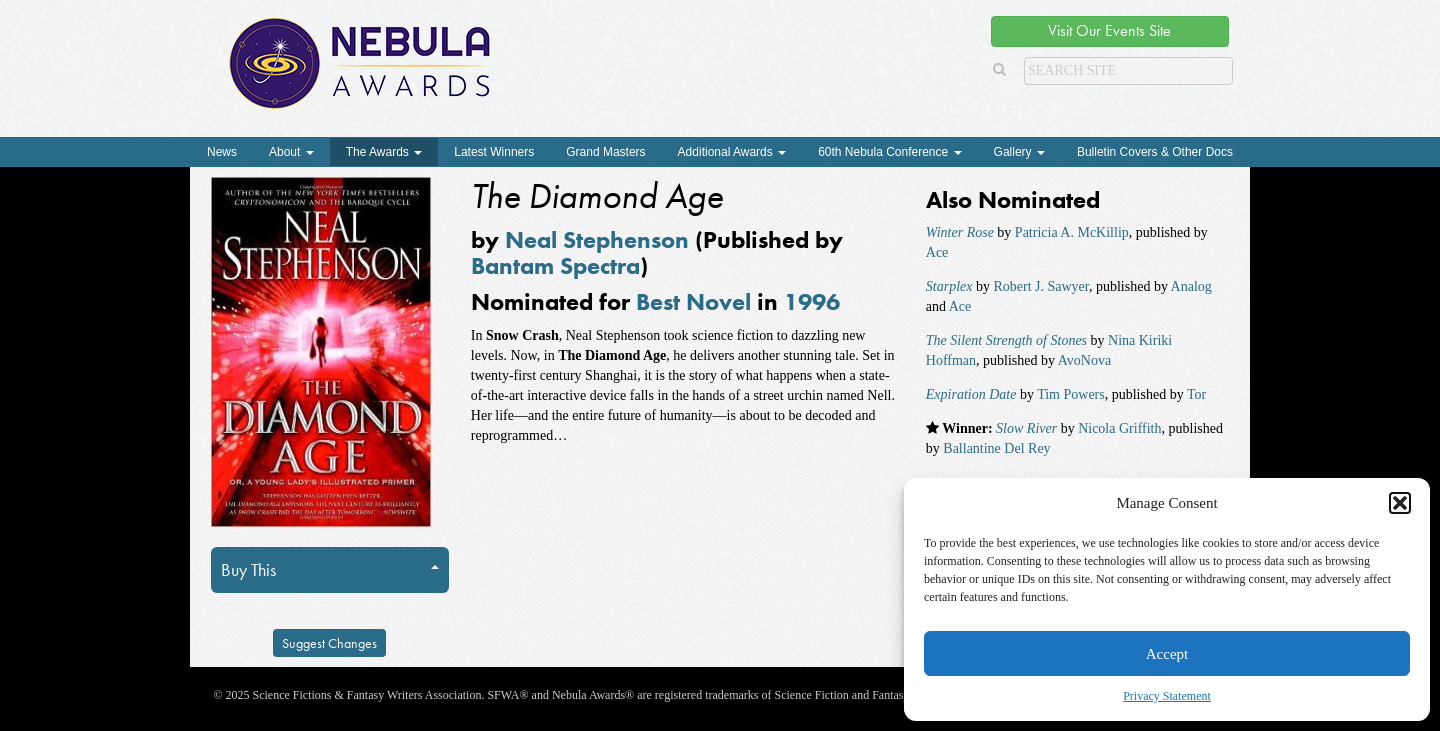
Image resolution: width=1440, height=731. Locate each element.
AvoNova (1084, 360)
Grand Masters (605, 152)
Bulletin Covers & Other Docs (1155, 152)
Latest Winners (494, 152)
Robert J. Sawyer (1040, 286)
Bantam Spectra (555, 265)
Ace (937, 252)
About (291, 152)
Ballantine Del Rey (996, 448)
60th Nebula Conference (889, 152)
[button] (1400, 503)
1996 (812, 301)
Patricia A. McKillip (1072, 232)
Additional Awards (732, 152)
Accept (1167, 654)
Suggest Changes (329, 643)
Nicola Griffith (1119, 428)
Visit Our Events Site (1109, 30)
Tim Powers (1071, 394)
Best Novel (693, 301)
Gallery (1019, 152)
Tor (1196, 394)
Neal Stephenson (597, 239)
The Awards (384, 152)
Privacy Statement (1167, 696)
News (222, 152)
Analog (1191, 286)
